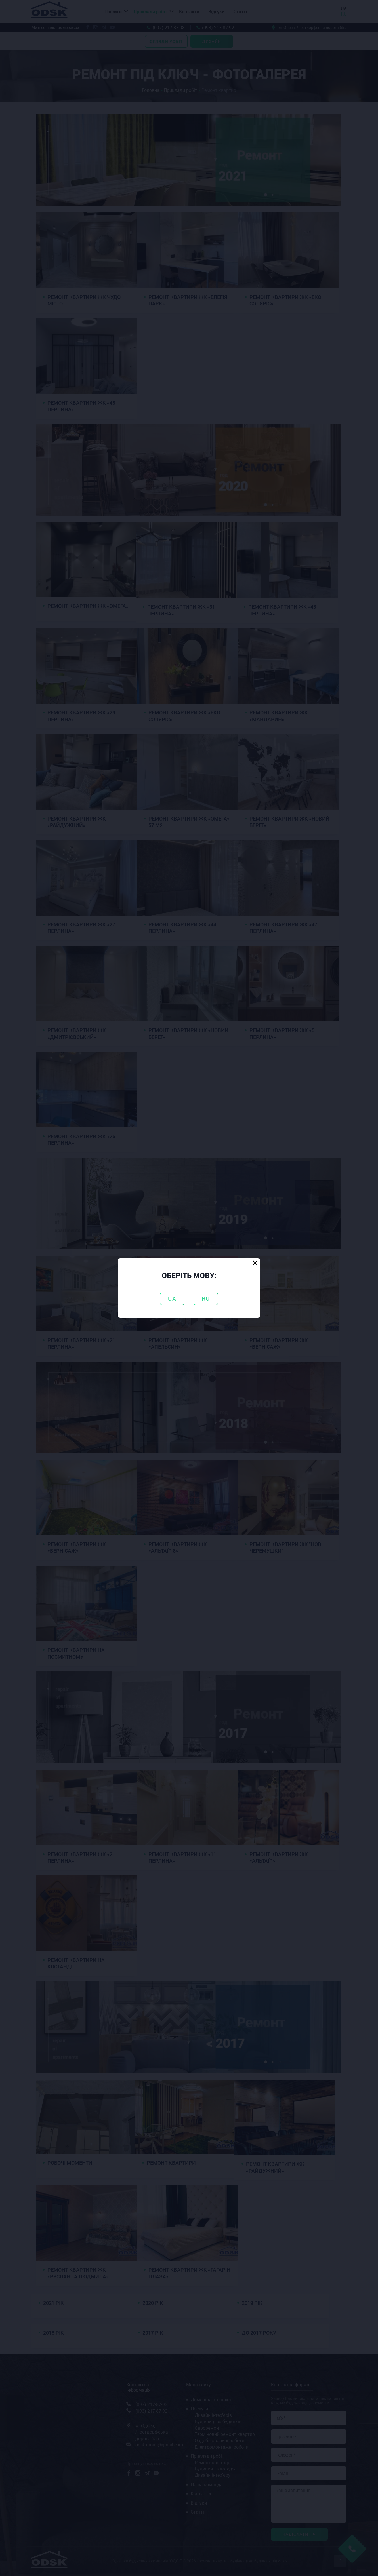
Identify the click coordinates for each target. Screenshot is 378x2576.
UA (172, 1298)
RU (206, 1298)
